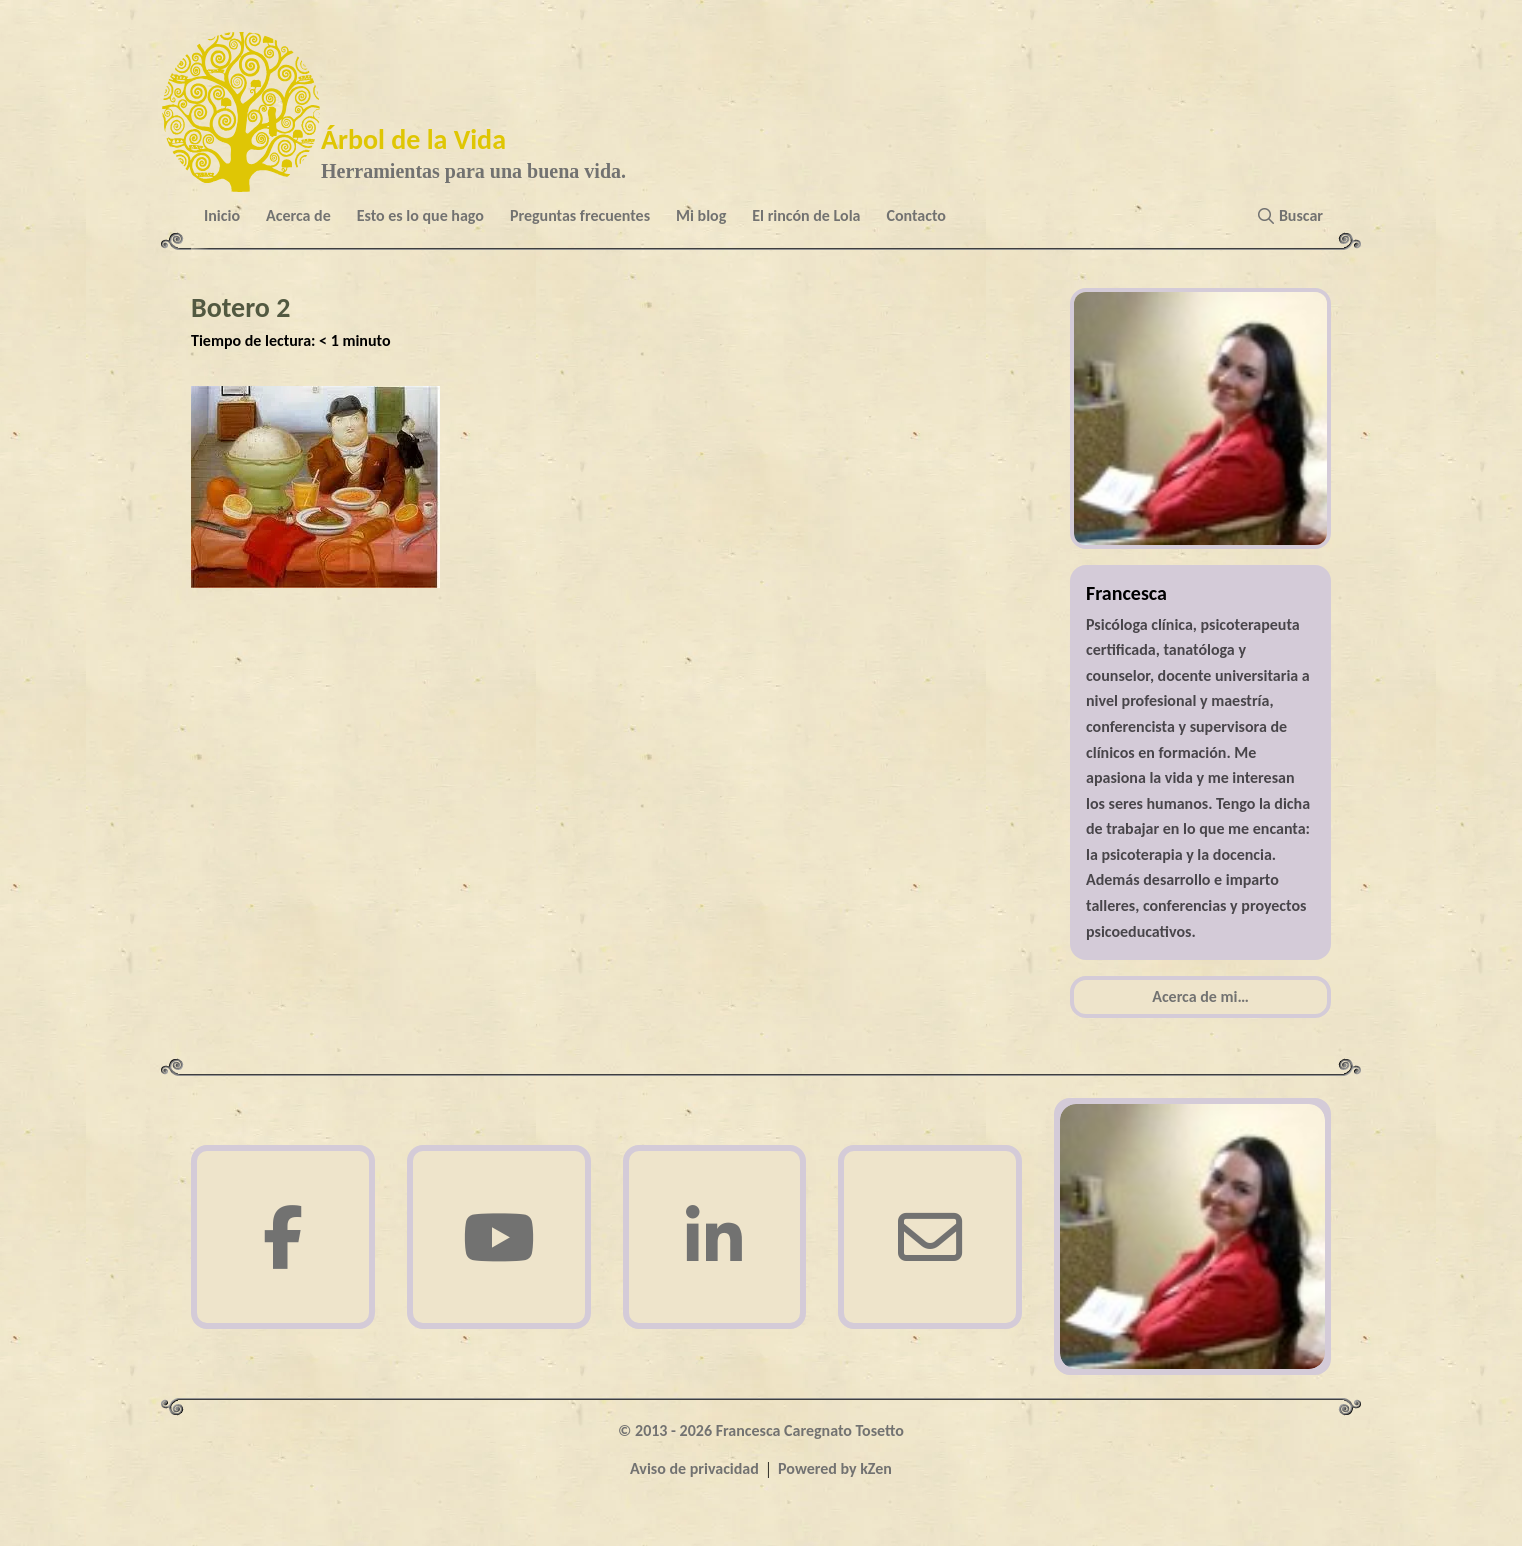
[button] (1294, 216)
